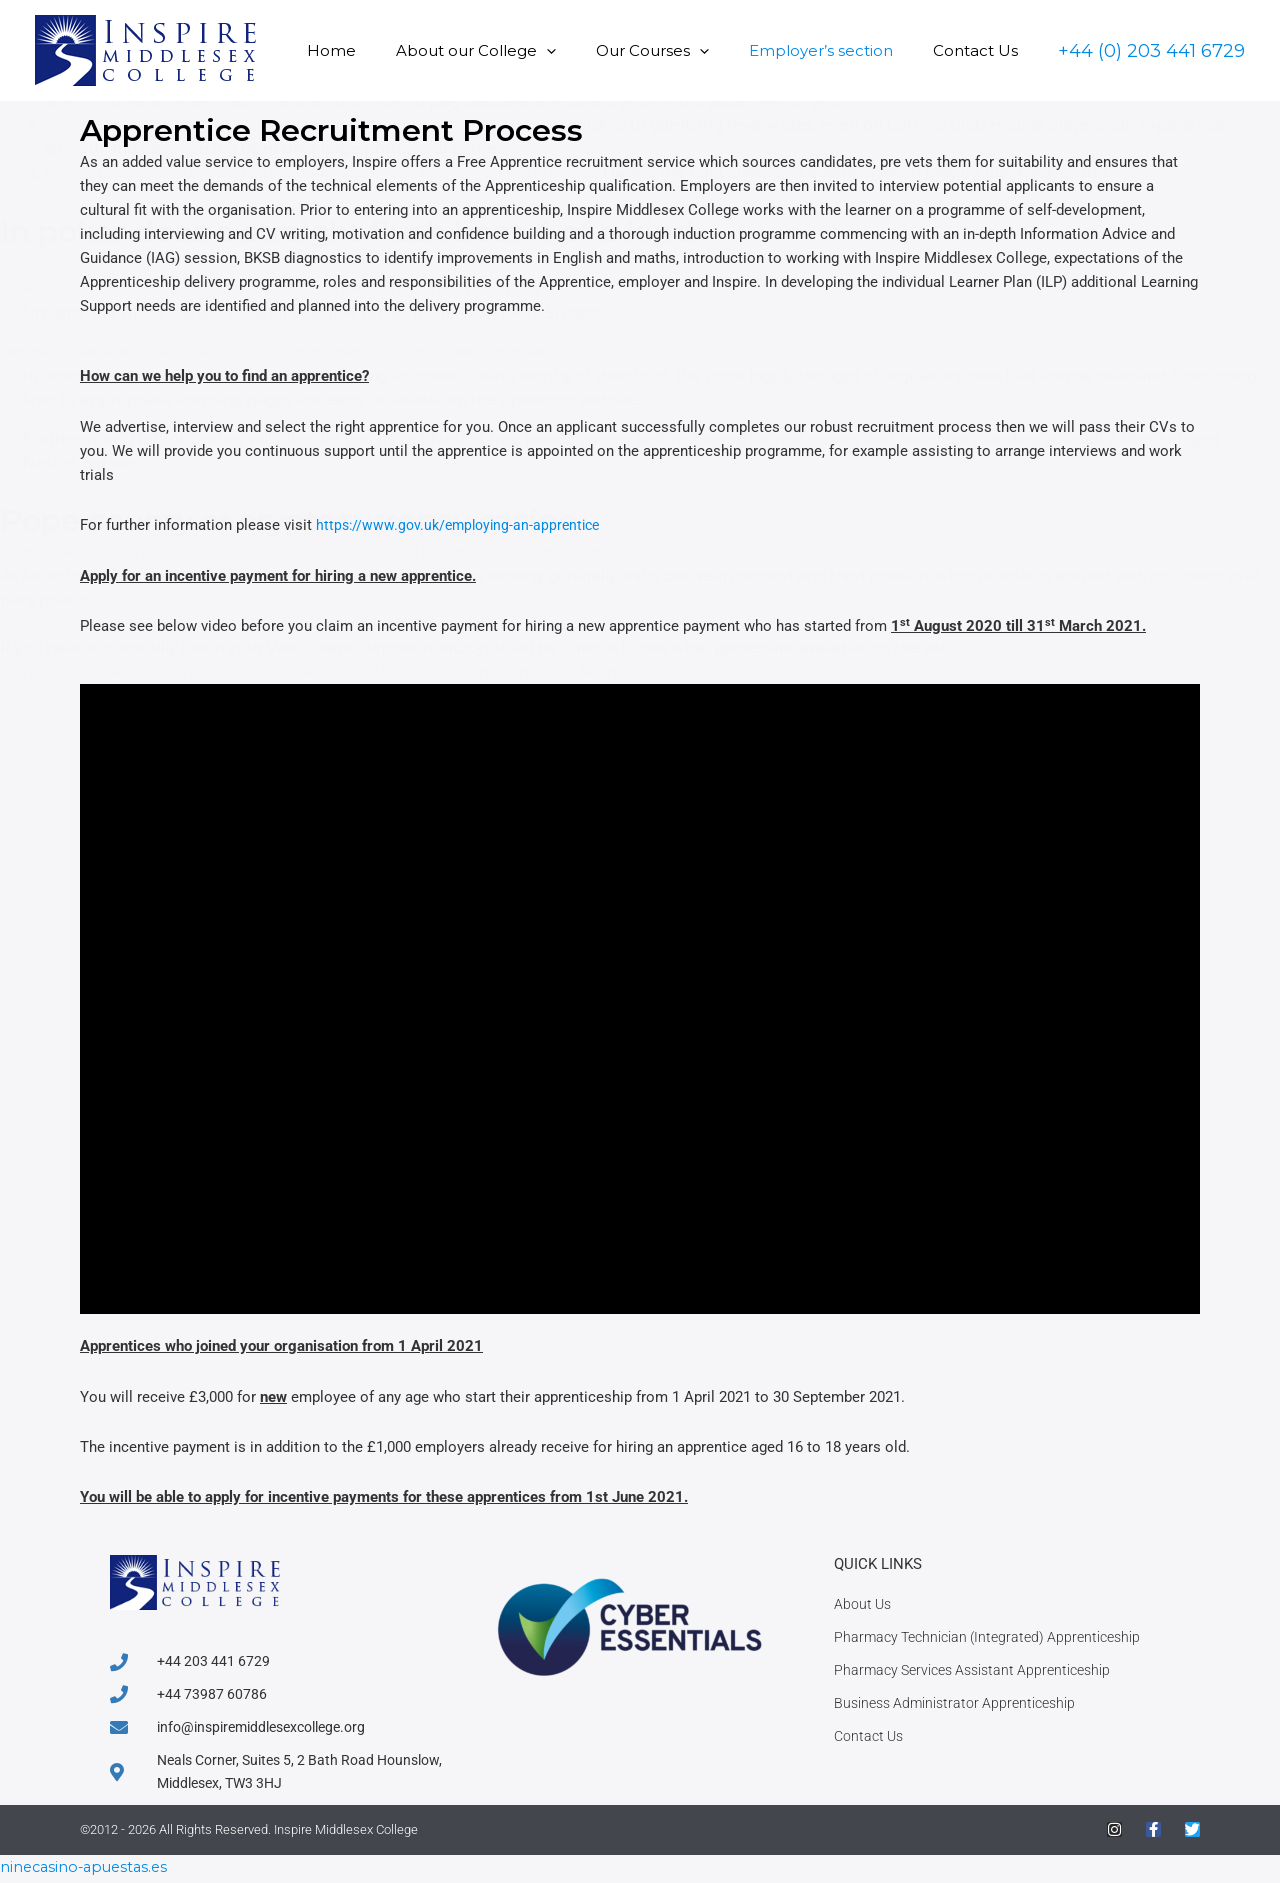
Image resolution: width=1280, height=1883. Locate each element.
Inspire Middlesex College (346, 1834)
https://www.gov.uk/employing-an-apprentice (464, 525)
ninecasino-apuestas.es (88, 1870)
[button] (581, 50)
